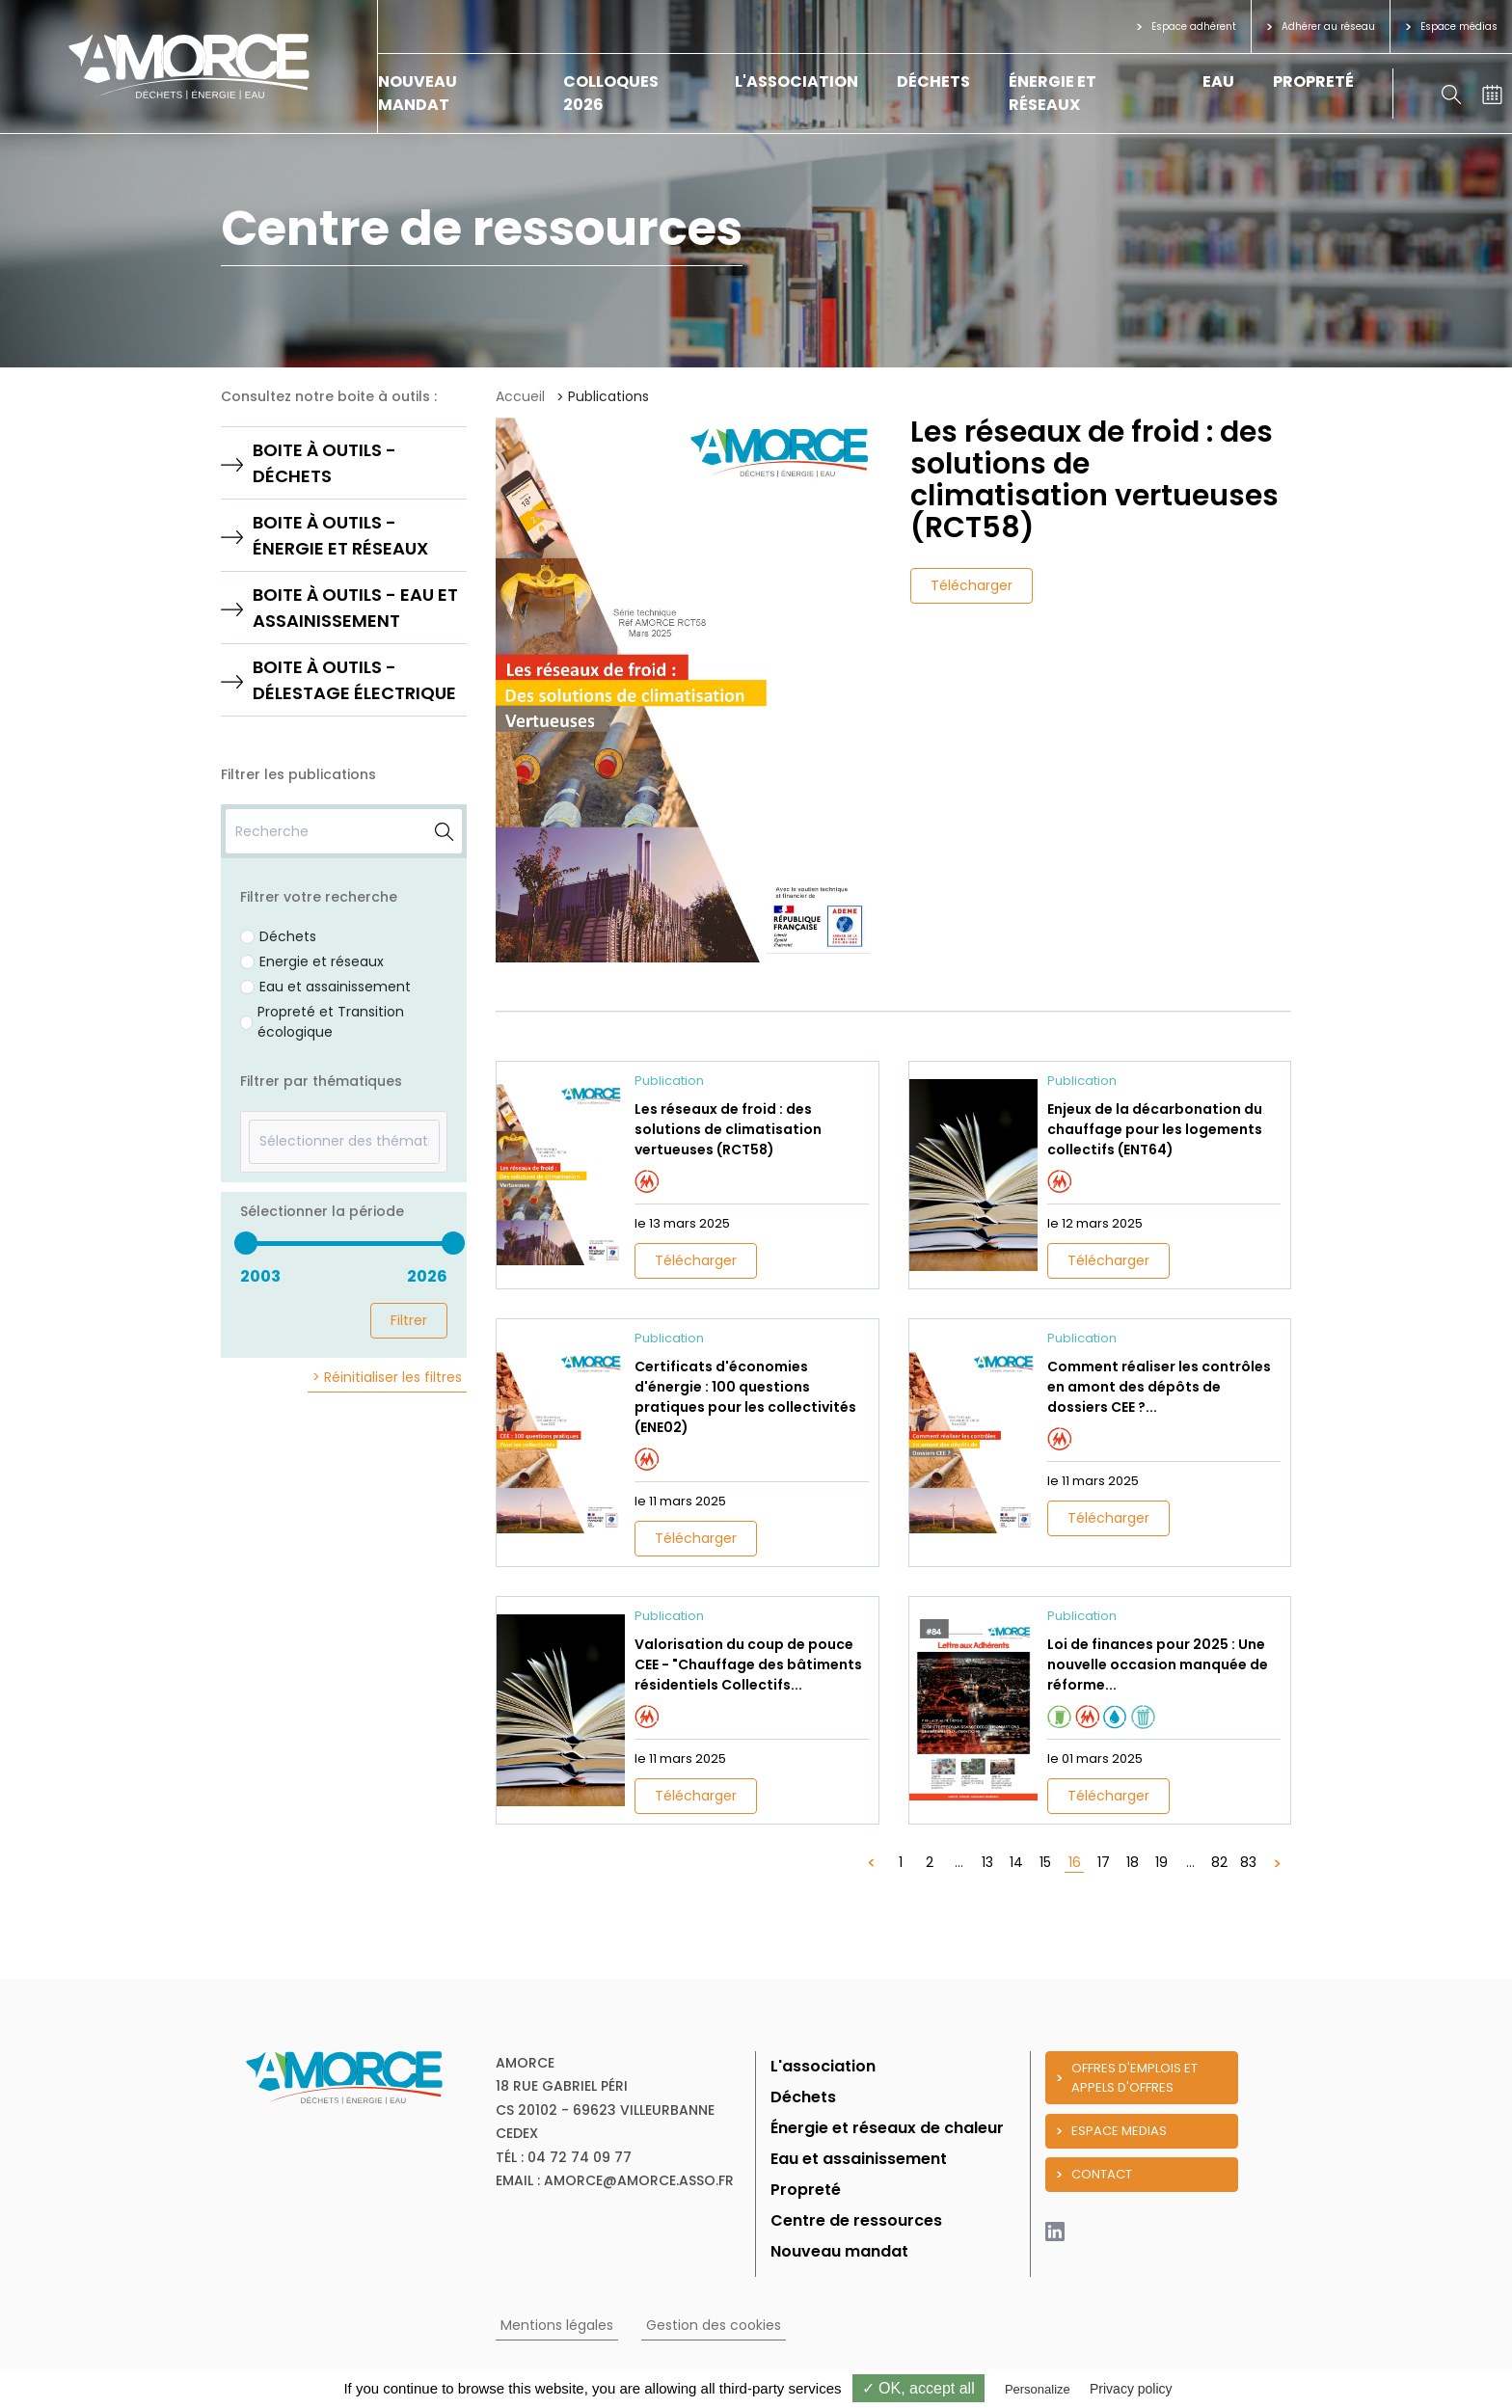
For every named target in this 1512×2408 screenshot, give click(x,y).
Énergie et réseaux (1052, 93)
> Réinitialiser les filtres (387, 1377)
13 (987, 1862)
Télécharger (971, 585)
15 (1045, 1862)
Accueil (520, 396)
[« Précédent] (872, 1863)
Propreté (1313, 81)
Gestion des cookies (713, 2325)
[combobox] (343, 1142)
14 (1016, 1862)
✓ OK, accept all (918, 2388)
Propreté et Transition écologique (330, 1022)
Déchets (933, 81)
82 (1219, 1862)
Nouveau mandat (417, 93)
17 (1103, 1862)
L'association (796, 81)
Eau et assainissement (335, 986)
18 (1132, 1862)
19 (1161, 1862)
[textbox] (344, 1142)
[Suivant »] (1277, 1863)
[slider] (244, 1243)
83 (1248, 1862)
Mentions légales (556, 2325)
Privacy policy (1131, 2388)
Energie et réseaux (321, 961)
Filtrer (409, 1320)
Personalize (1037, 2389)
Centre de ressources (856, 2220)
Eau (1218, 81)
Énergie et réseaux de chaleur (887, 2128)
